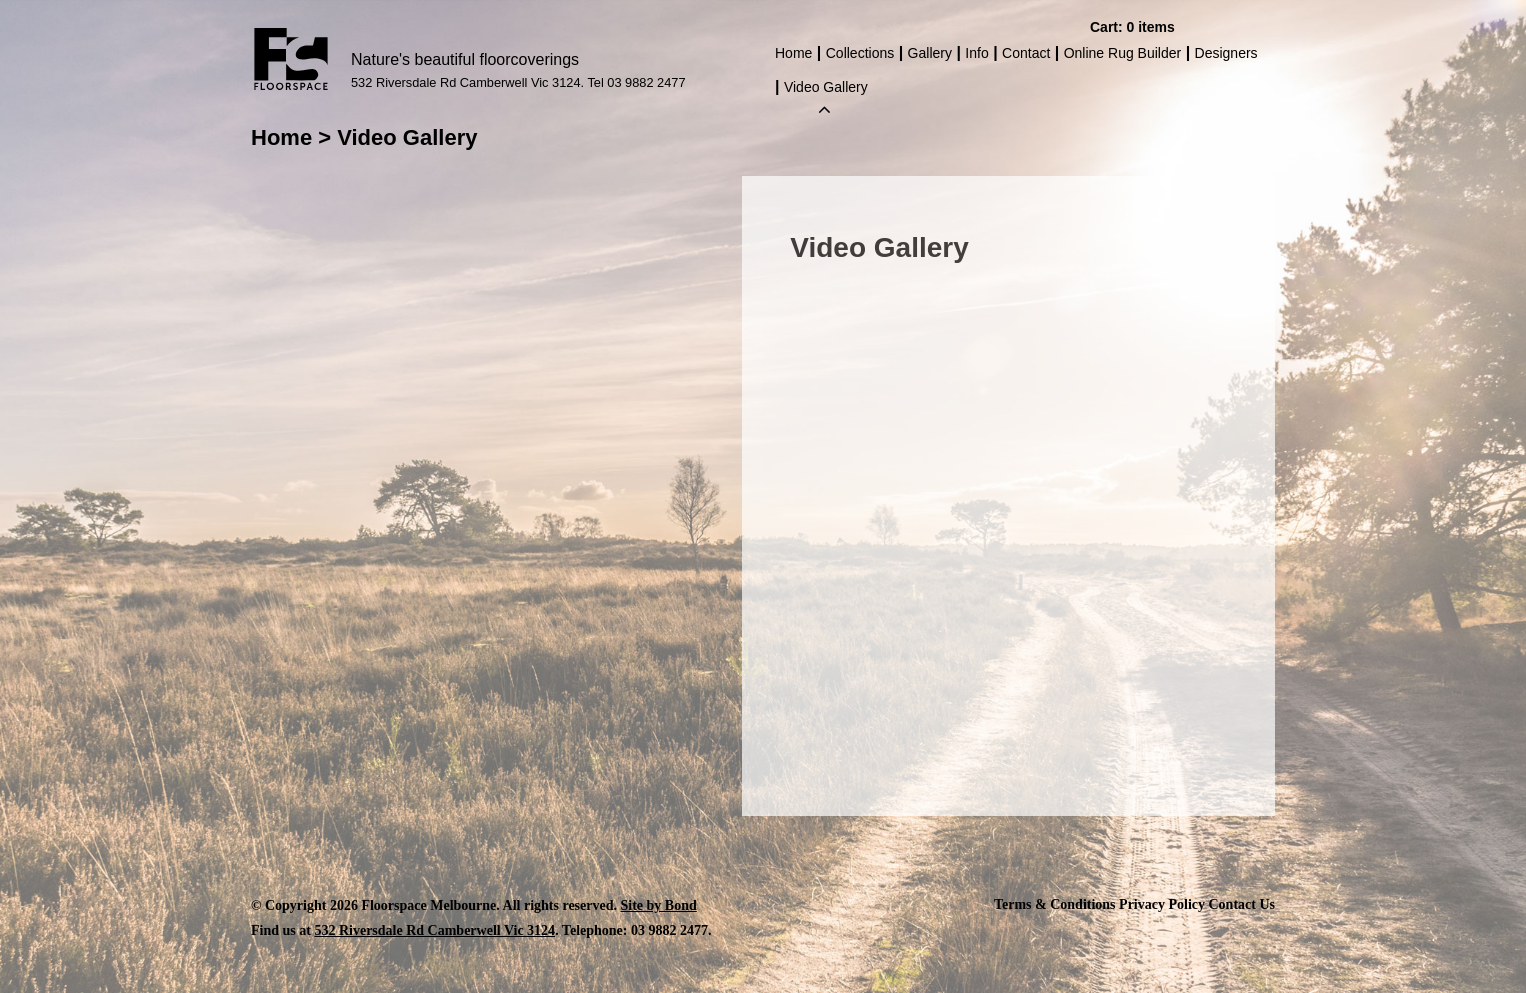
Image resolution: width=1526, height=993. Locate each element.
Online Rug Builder (1123, 53)
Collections (860, 53)
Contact (1026, 53)
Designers (1226, 53)
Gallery (930, 53)
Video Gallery (826, 89)
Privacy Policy (1162, 904)
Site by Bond (659, 905)
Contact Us (1242, 904)
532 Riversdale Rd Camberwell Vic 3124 (434, 930)
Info (976, 53)
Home (793, 53)
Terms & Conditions (1055, 904)
